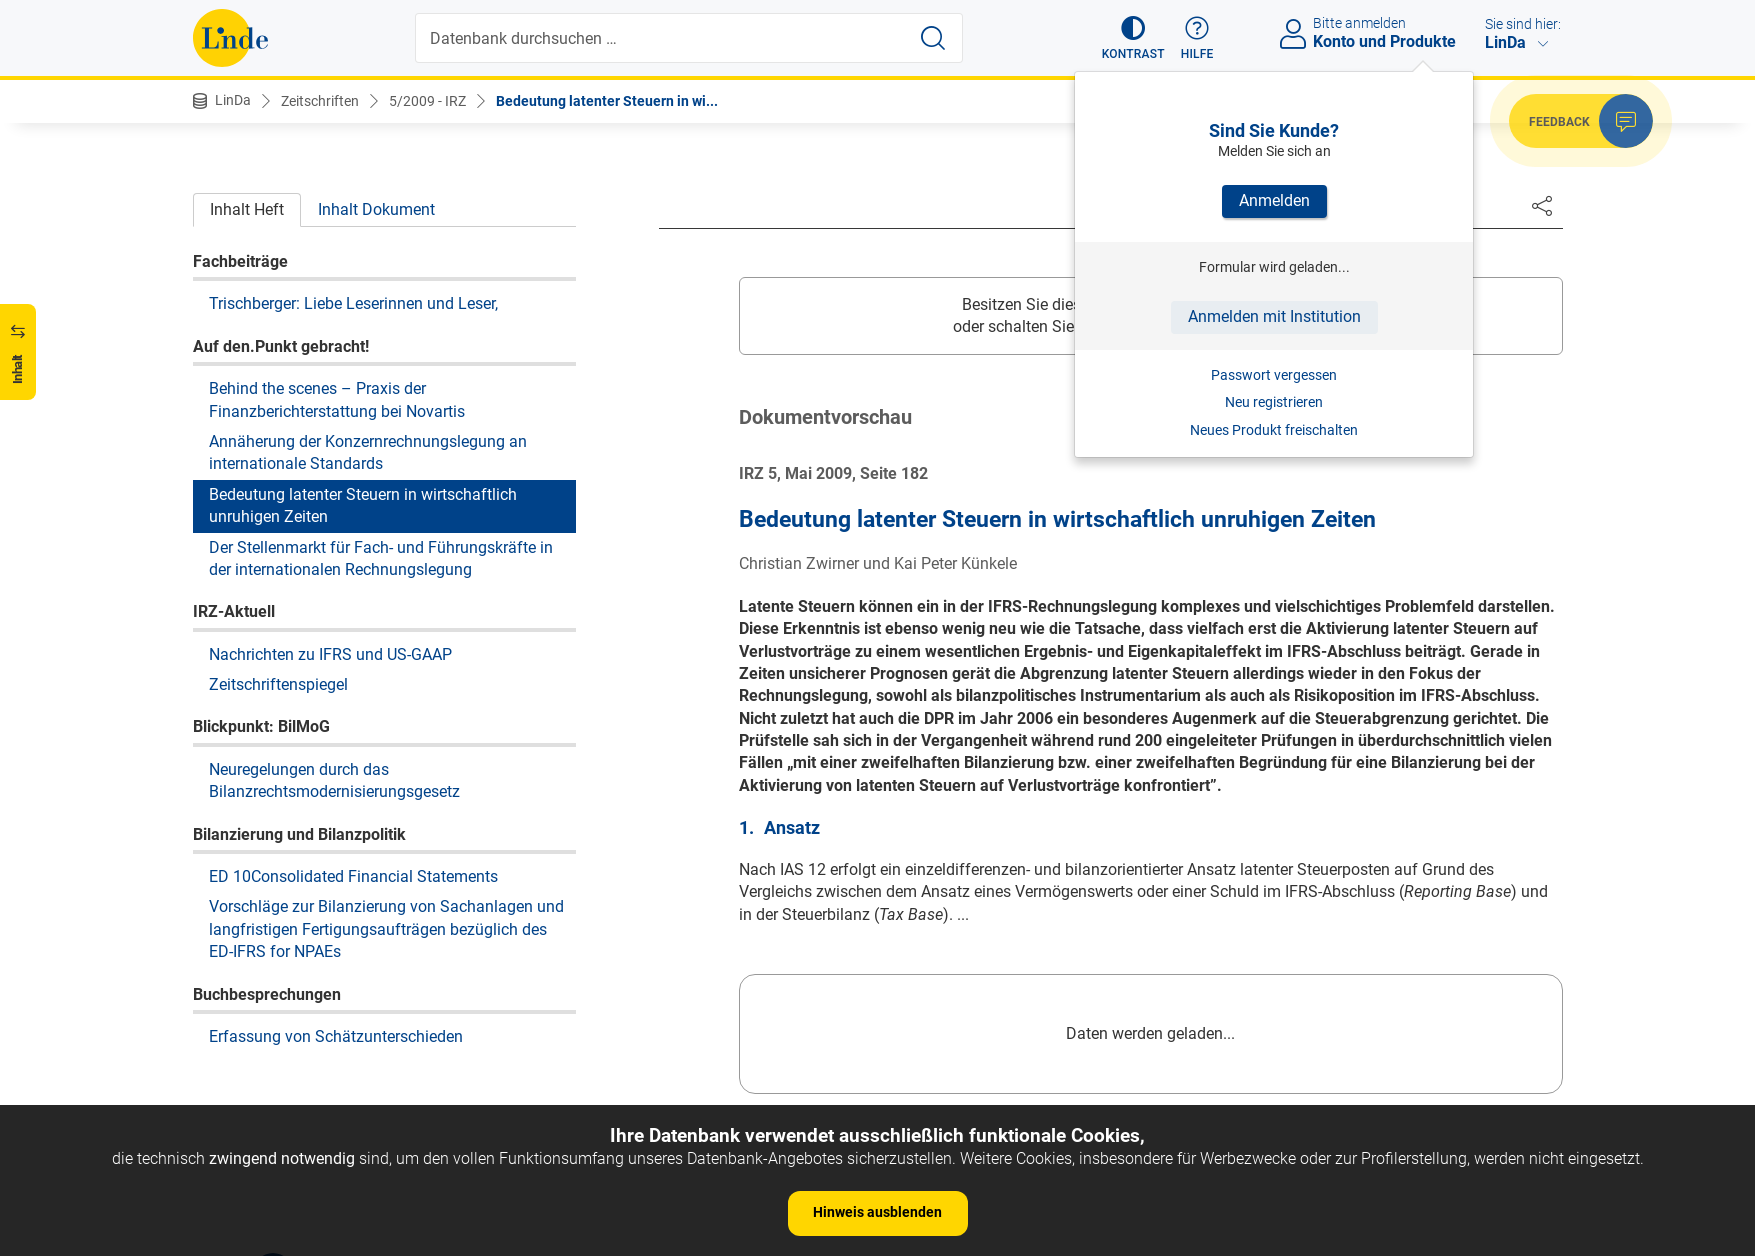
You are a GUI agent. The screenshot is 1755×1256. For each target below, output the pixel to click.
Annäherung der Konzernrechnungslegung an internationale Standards (368, 452)
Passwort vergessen (1274, 375)
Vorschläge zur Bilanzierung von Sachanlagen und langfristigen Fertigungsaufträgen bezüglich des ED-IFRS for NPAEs (386, 929)
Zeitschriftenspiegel (278, 684)
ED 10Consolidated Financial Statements (353, 876)
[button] (1133, 38)
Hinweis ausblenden (877, 1212)
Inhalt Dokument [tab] (376, 209)
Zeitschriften (320, 101)
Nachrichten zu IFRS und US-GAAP (330, 654)
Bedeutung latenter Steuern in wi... (607, 101)
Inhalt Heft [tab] (247, 209)
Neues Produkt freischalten (1274, 430)
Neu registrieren (1274, 402)
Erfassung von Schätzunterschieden (336, 1036)
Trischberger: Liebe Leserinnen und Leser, (353, 303)
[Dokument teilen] (1542, 205)
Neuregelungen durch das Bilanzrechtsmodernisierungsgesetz (334, 780)
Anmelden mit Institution (1274, 316)
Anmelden (1274, 200)
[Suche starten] (933, 38)
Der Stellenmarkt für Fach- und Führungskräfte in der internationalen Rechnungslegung (381, 558)
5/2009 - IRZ (427, 101)
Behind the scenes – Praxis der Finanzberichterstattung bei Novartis (337, 399)
